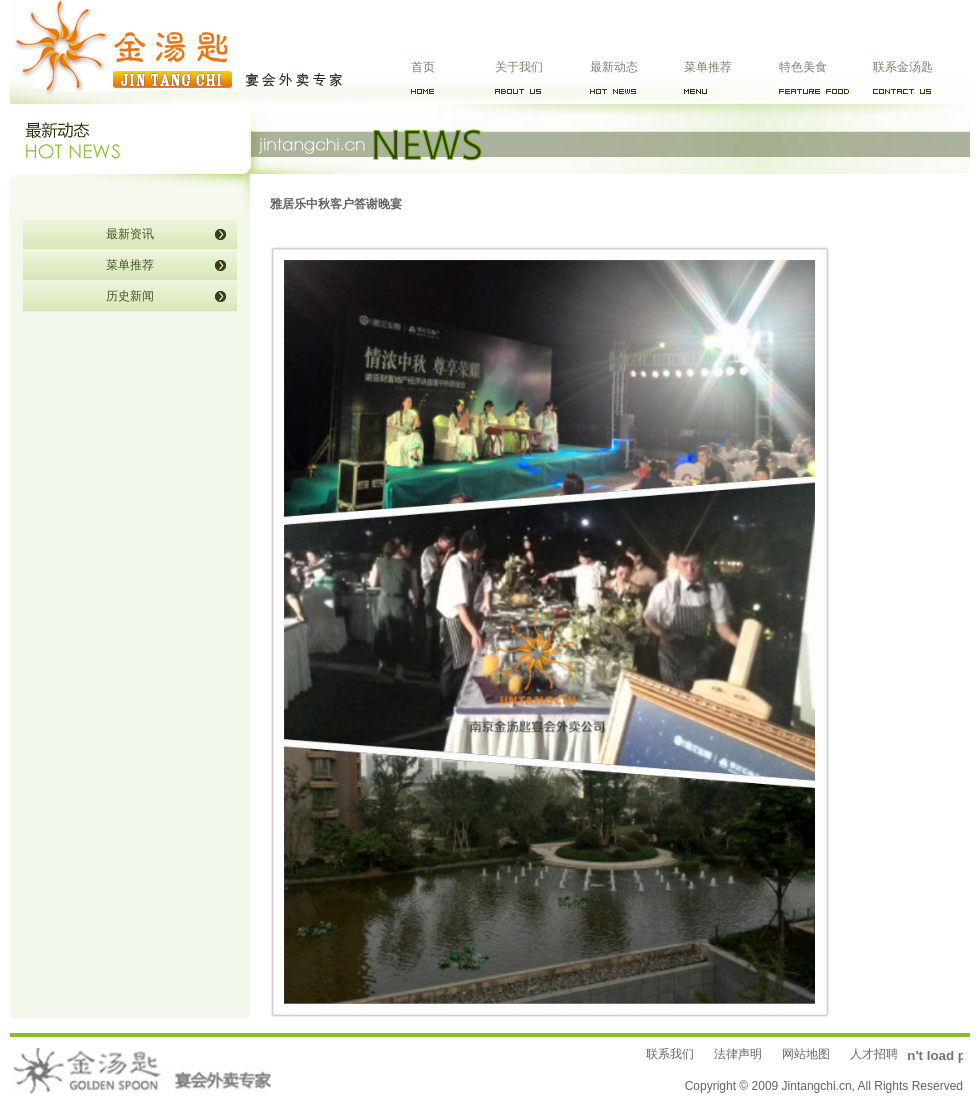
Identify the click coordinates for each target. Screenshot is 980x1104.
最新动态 (614, 67)
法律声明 (738, 1054)
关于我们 (519, 67)
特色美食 (803, 67)
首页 (423, 67)
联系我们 (670, 1054)
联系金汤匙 (903, 67)
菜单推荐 (708, 67)
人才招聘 (874, 1054)
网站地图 (806, 1054)
